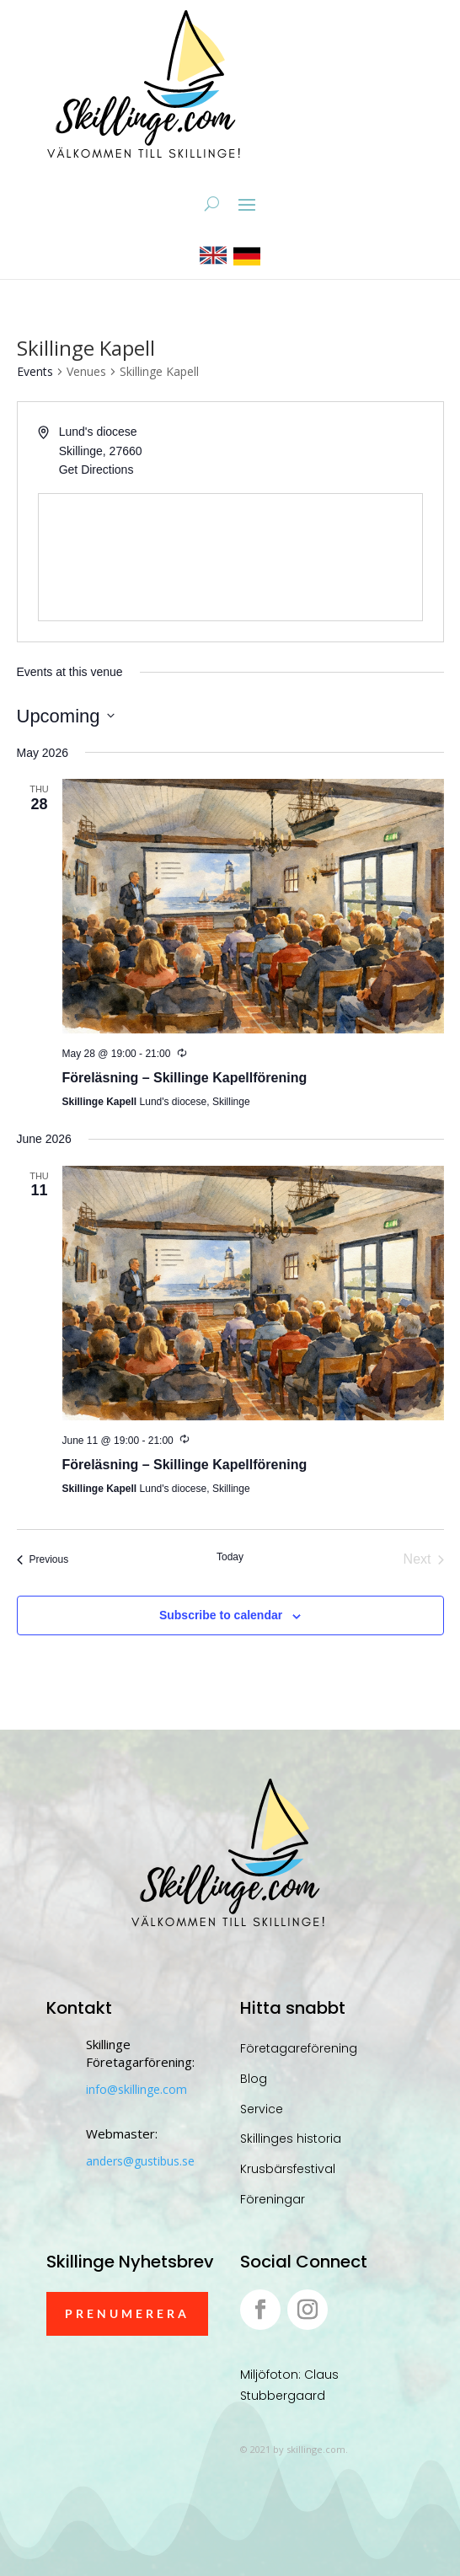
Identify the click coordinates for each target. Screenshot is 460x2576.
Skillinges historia (290, 2138)
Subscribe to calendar (220, 1615)
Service (261, 2109)
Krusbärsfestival (287, 2168)
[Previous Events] (43, 1559)
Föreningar (272, 2199)
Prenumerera (127, 2313)
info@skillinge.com (136, 2089)
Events (35, 371)
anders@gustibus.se (140, 2161)
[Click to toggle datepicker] (66, 716)
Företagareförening (298, 2048)
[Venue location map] (230, 557)
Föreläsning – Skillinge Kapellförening (185, 1078)
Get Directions (96, 469)
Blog (253, 2078)
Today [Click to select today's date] (230, 1557)
